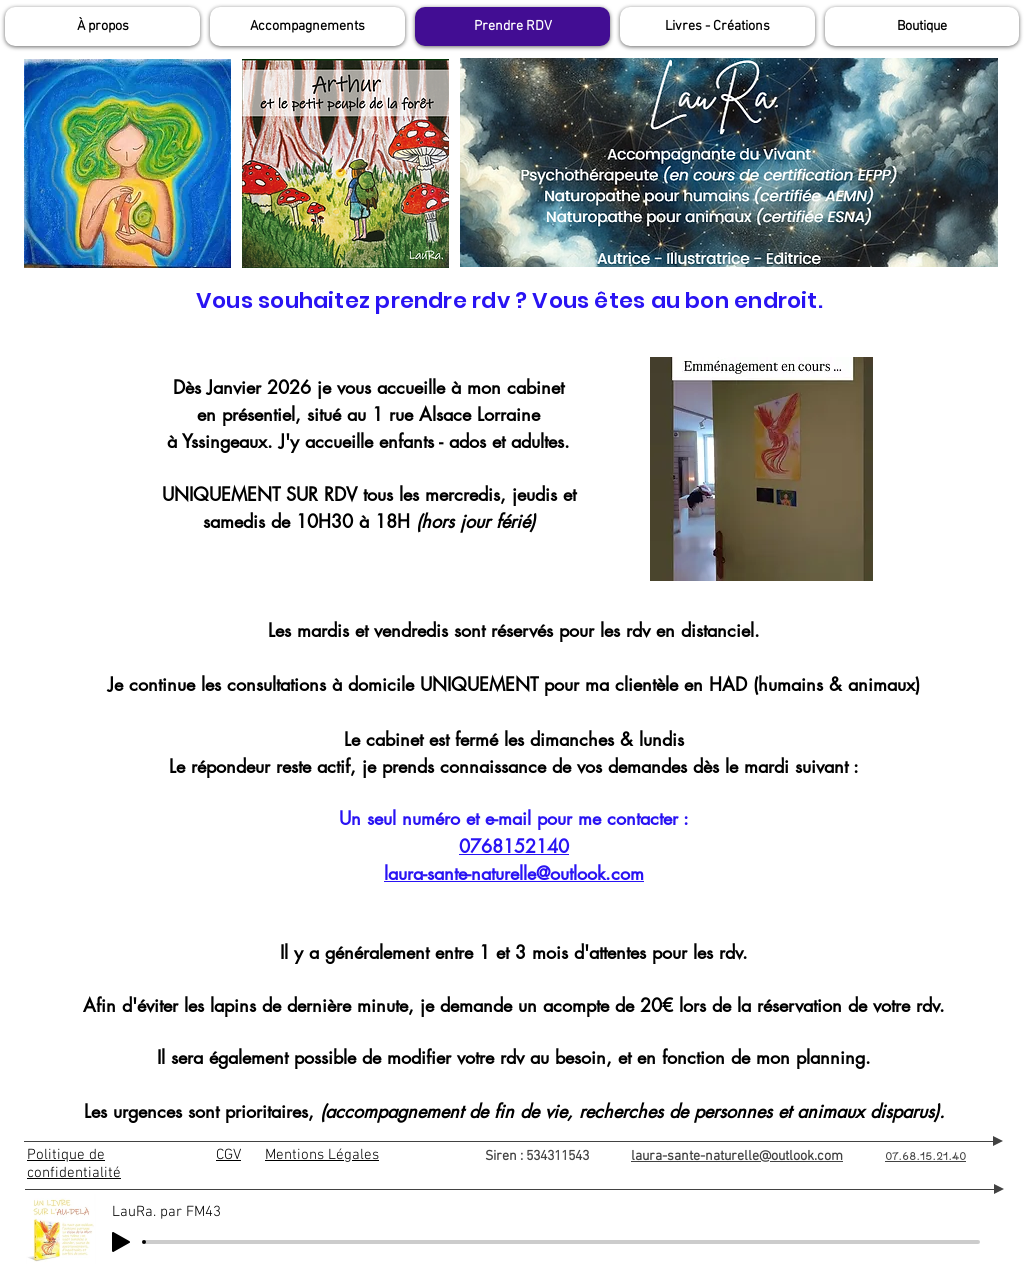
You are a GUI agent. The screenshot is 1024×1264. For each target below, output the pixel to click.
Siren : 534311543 (558, 1156)
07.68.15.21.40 (925, 1155)
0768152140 (514, 846)
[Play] (121, 1242)
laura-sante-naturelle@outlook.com (514, 873)
